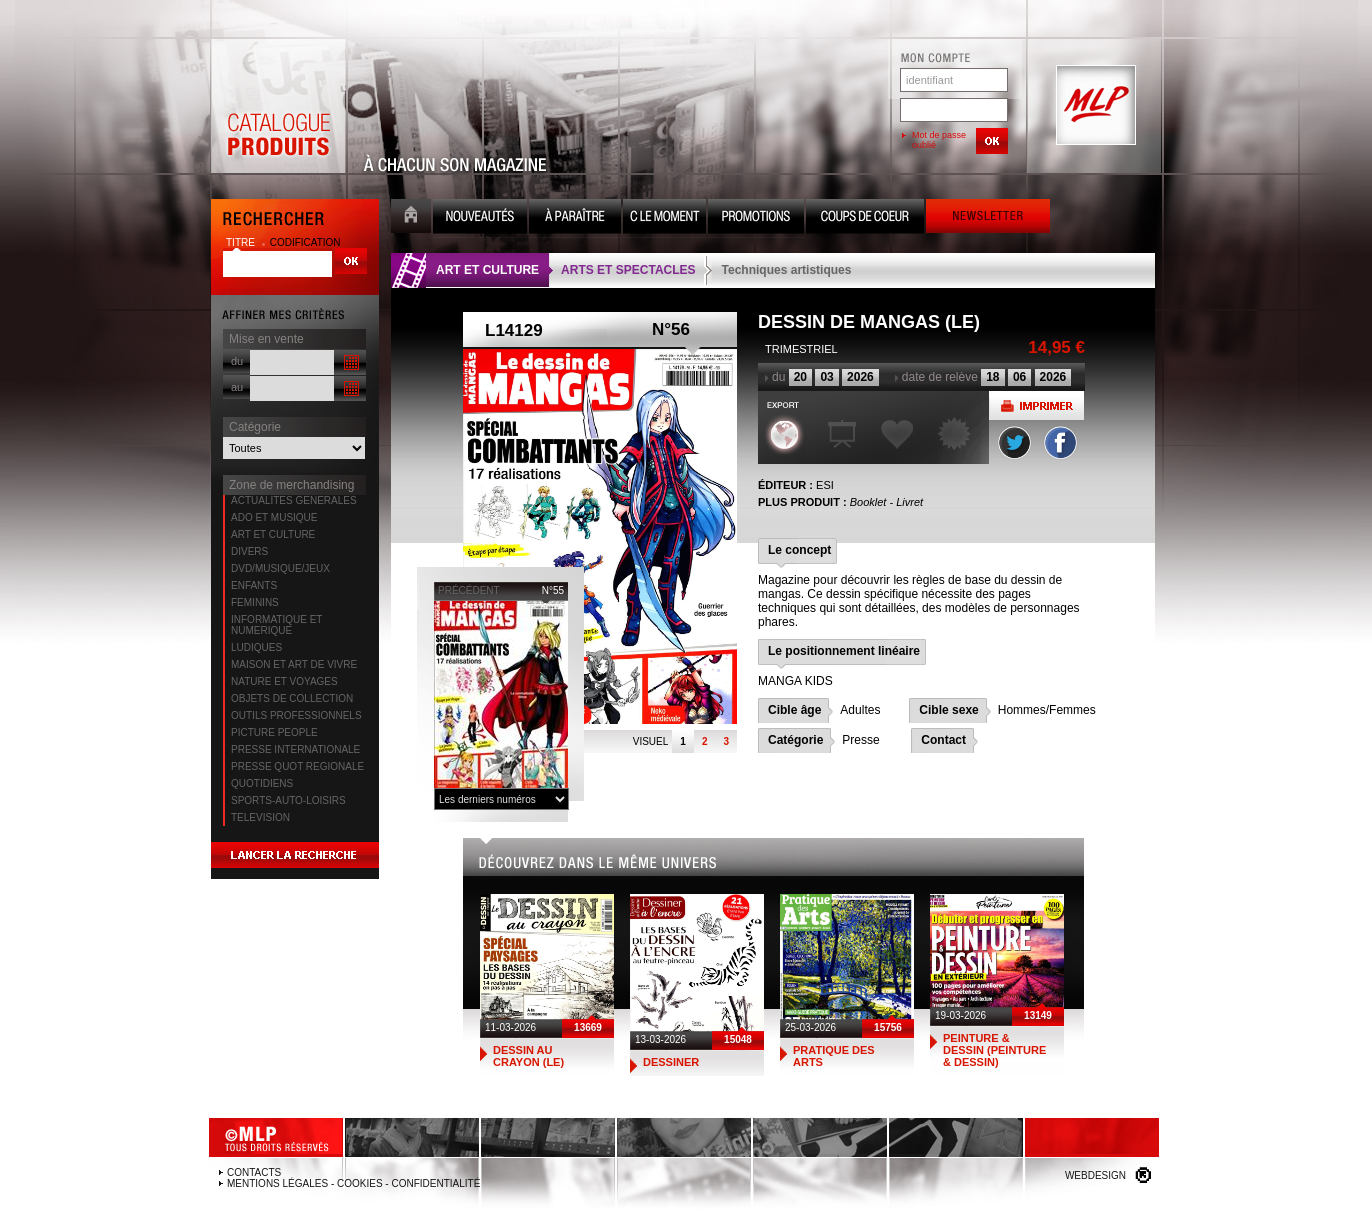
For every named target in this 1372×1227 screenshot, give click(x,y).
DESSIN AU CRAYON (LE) (528, 1056)
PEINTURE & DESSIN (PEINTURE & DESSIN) (994, 1050)
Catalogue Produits (278, 106)
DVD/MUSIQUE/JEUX (280, 568)
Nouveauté (480, 218)
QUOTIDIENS (262, 783)
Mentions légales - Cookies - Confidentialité (353, 1183)
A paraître (575, 218)
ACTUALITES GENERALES (294, 500)
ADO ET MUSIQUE (274, 517)
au (237, 387)
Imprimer (1036, 405)
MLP (1094, 106)
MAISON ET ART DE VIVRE (294, 664)
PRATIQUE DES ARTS (834, 1056)
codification (305, 242)
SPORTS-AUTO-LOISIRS (288, 800)
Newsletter (988, 218)
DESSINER (671, 1062)
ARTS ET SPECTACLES (628, 270)
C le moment (664, 218)
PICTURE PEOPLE (274, 732)
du (237, 361)
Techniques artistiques (787, 270)
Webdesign (1095, 1175)
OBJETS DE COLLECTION (292, 698)
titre (242, 242)
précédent (469, 590)
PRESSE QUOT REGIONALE (297, 766)
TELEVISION (260, 817)
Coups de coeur (865, 218)
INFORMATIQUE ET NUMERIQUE (276, 625)
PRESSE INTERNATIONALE (295, 749)
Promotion (756, 218)
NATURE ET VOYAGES (284, 681)
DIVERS (249, 551)
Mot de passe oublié (939, 140)
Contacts (254, 1172)
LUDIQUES (256, 647)
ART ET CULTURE (273, 534)
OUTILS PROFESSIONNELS (296, 715)
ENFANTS (254, 585)
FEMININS (255, 602)
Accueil (411, 218)
